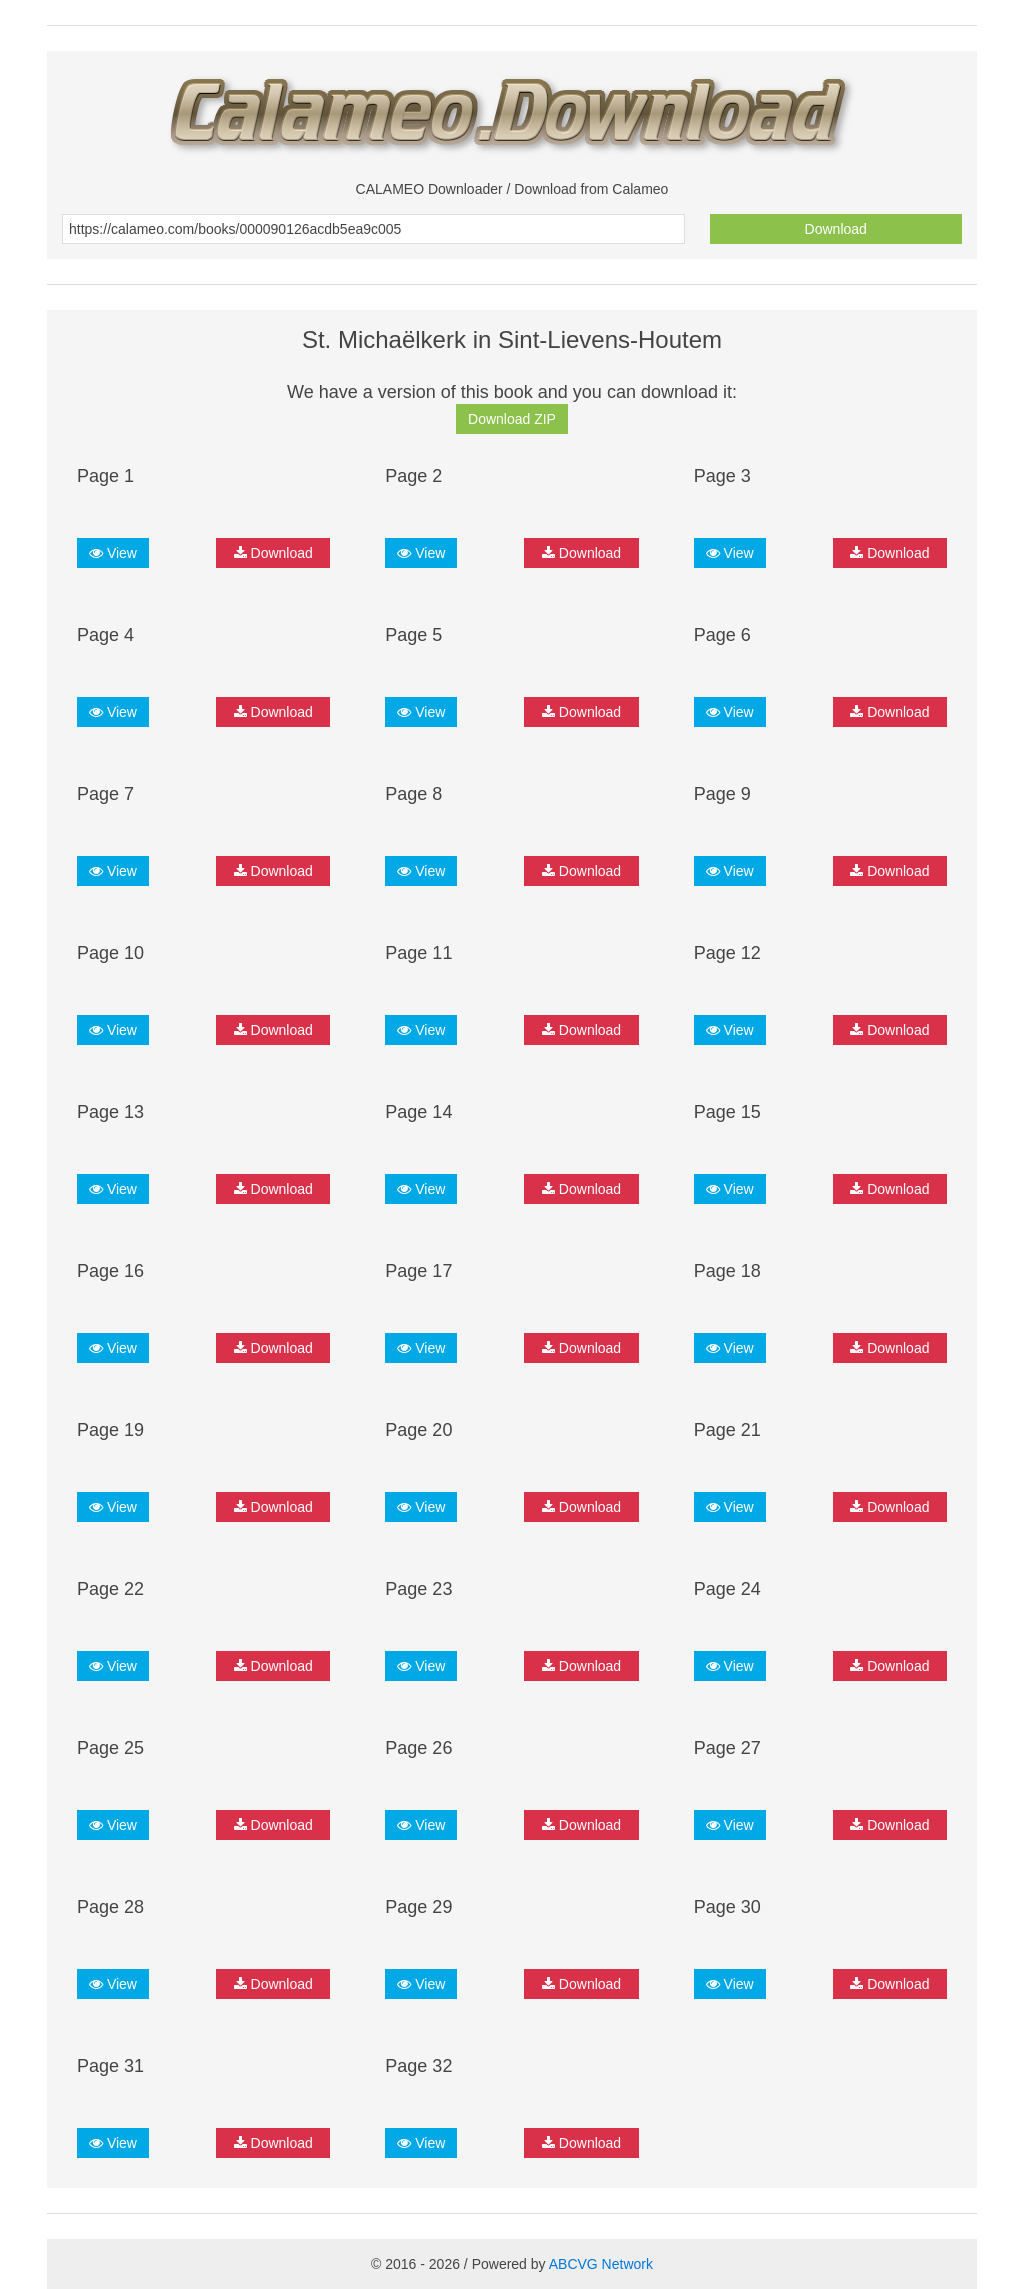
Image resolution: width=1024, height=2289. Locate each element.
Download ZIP (512, 419)
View (113, 553)
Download (836, 229)
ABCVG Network (601, 2264)
